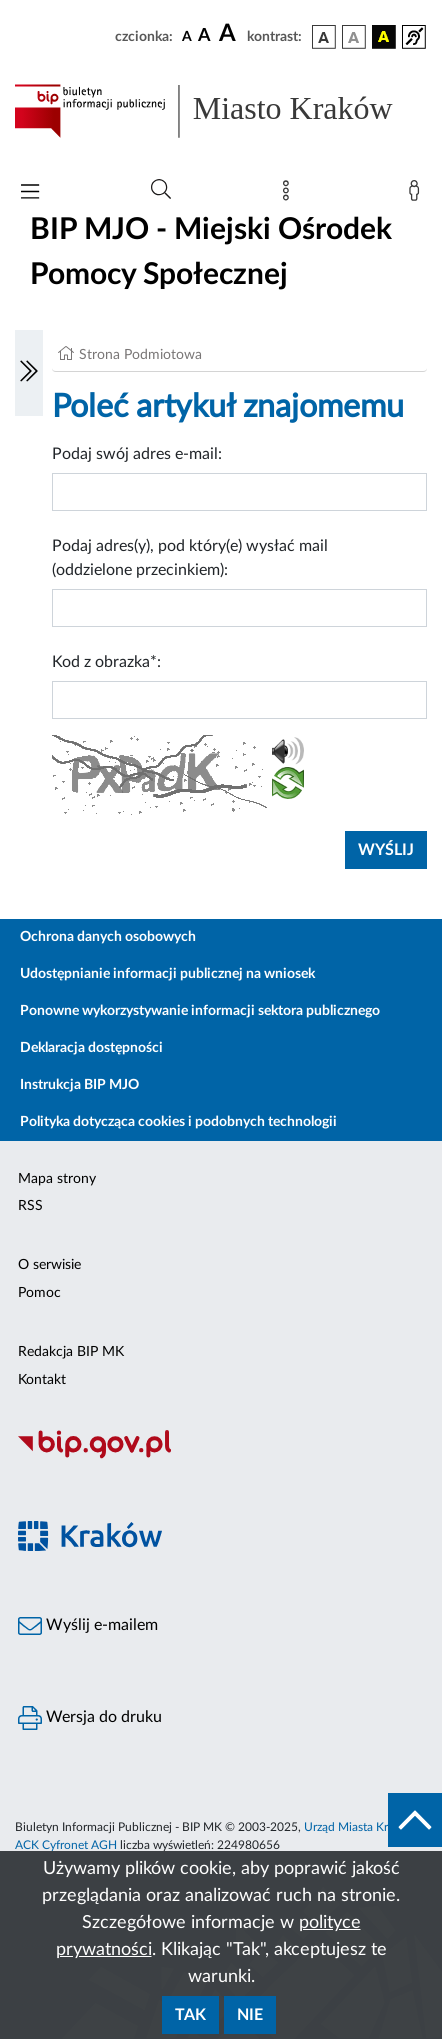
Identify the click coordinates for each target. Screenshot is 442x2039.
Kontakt (42, 1380)
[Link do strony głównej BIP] (221, 111)
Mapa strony (57, 1179)
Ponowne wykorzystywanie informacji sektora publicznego (200, 1011)
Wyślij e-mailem (88, 1626)
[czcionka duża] (230, 34)
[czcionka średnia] (204, 36)
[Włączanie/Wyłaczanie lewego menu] (29, 373)
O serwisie (49, 1265)
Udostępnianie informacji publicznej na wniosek (167, 974)
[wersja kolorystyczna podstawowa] (324, 37)
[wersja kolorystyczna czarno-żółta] (384, 37)
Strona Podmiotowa (140, 355)
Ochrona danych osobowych (108, 937)
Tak (190, 2015)
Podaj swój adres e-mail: (137, 454)
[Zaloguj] (418, 195)
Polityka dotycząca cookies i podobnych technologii (178, 1122)
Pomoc (39, 1293)
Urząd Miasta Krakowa (363, 1827)
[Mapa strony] (290, 195)
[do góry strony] (415, 1820)
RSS (30, 1206)
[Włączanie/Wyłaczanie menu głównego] (30, 193)
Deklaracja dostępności (91, 1048)
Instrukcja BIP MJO (79, 1085)
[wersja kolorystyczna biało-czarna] (354, 37)
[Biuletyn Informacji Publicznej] (221, 1456)
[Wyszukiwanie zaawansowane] (161, 190)
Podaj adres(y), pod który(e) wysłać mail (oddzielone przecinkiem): (190, 558)
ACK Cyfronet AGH (66, 1845)
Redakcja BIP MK (71, 1352)
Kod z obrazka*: (106, 662)
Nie (250, 2015)
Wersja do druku (90, 1718)
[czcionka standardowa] (187, 36)
